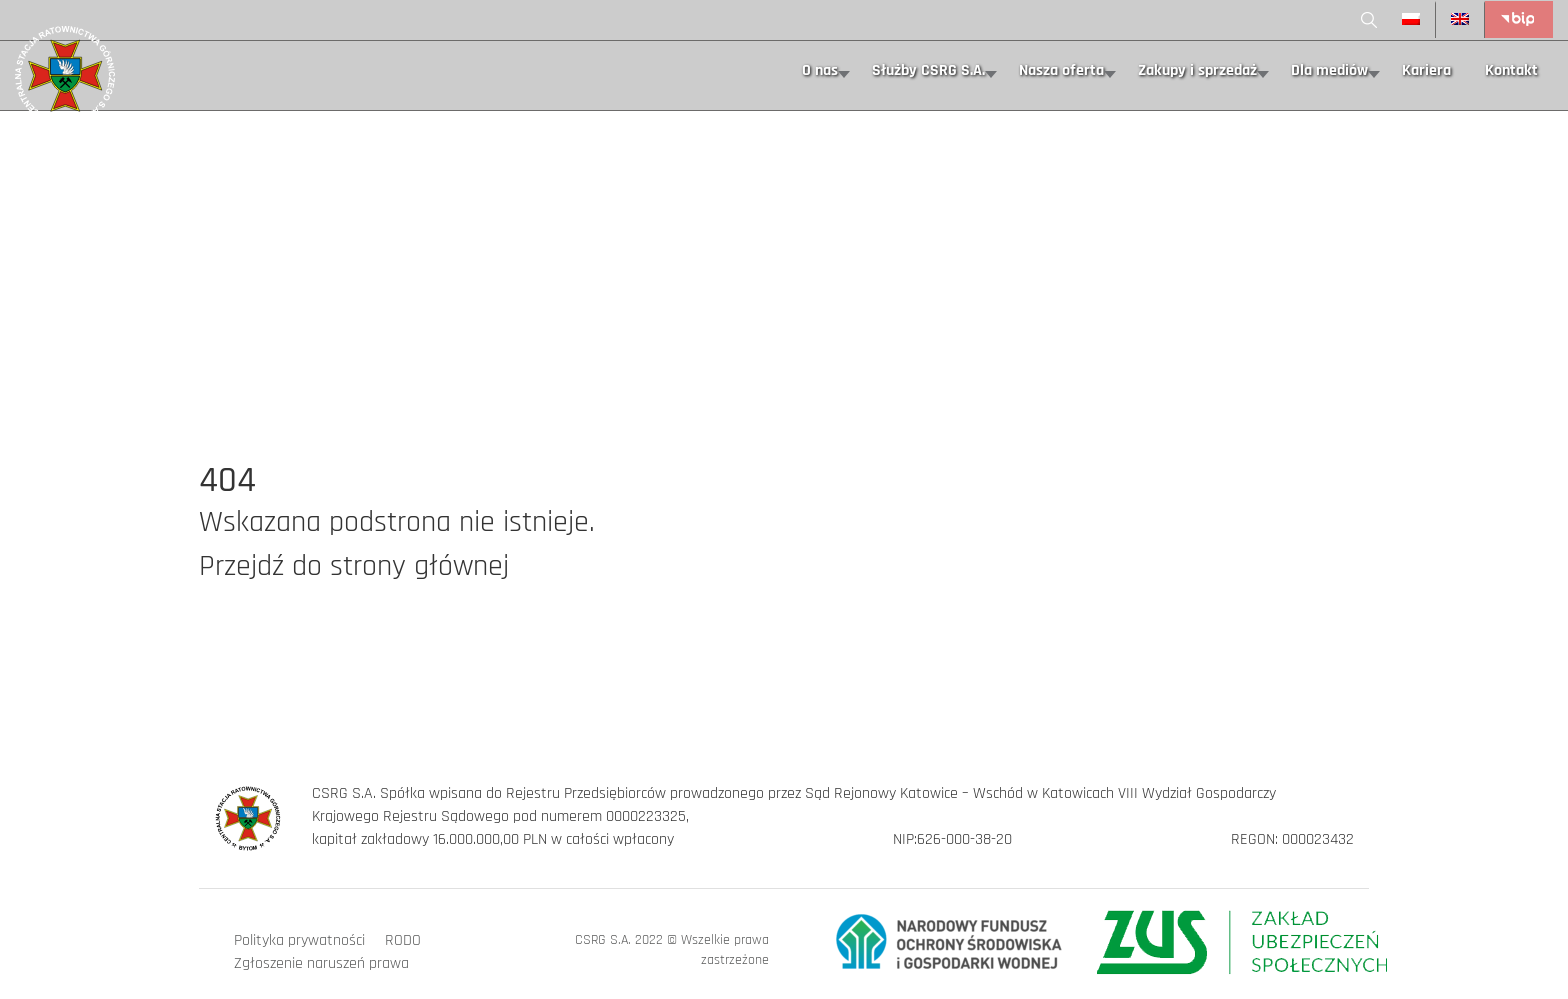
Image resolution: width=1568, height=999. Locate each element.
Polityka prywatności (299, 940)
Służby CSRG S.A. (928, 70)
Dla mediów (1329, 70)
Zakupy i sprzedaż (1197, 70)
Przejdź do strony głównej (354, 566)
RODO (403, 940)
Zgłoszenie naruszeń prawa (321, 963)
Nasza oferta (1061, 70)
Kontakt (1511, 70)
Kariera (1426, 70)
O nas (820, 70)
